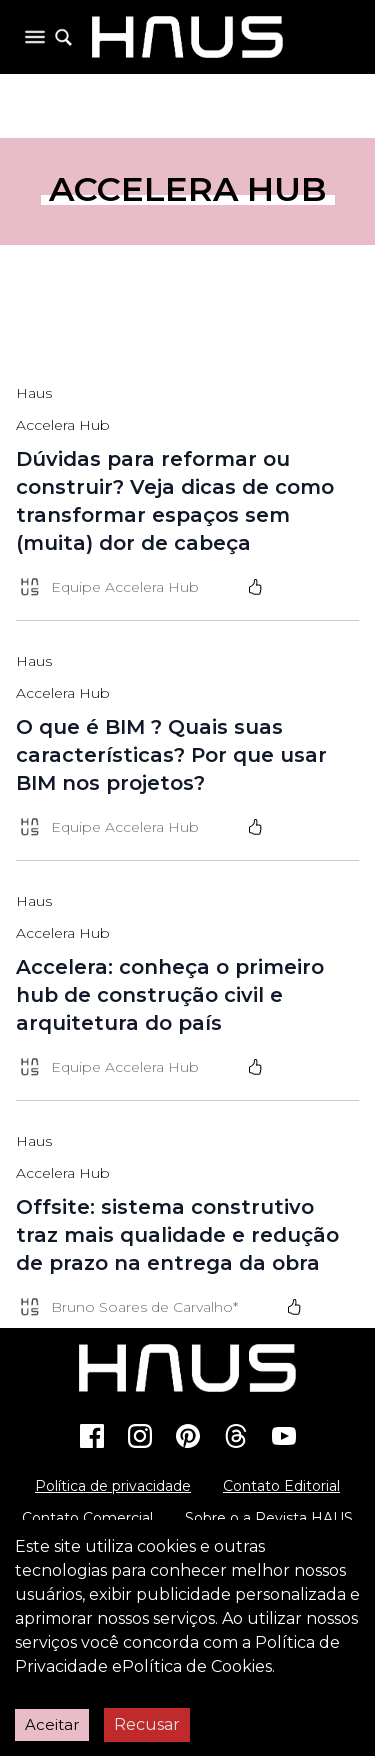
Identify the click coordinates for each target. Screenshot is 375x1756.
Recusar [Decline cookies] (147, 1724)
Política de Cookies (197, 1666)
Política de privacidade (113, 1486)
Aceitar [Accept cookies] (52, 1724)
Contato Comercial (87, 1518)
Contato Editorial (281, 1486)
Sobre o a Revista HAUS (269, 1518)
